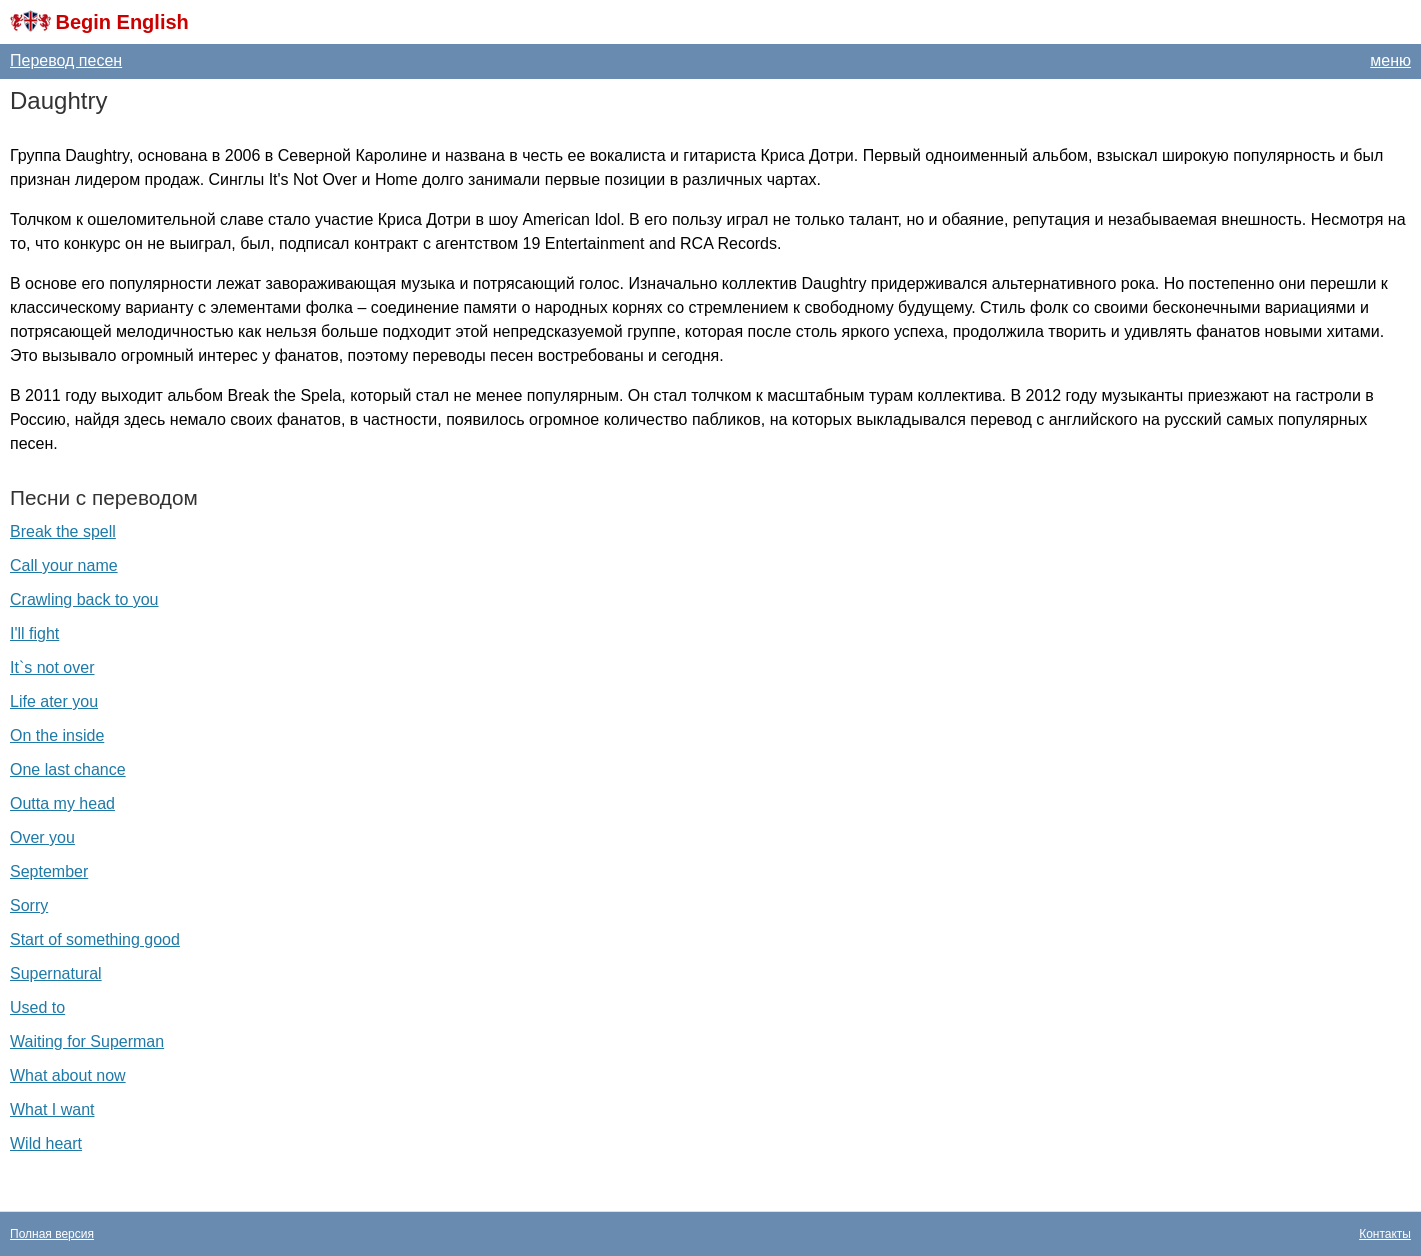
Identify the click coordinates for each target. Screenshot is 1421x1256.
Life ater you (54, 701)
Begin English (121, 22)
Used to (37, 1007)
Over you (42, 837)
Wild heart (46, 1143)
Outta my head (62, 803)
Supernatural (56, 973)
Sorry (29, 905)
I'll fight (34, 633)
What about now (68, 1075)
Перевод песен (66, 60)
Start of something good (95, 939)
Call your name (64, 565)
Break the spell (63, 531)
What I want (52, 1109)
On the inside (57, 735)
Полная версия (52, 1234)
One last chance (68, 769)
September (49, 871)
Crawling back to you (84, 599)
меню (1390, 60)
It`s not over (52, 667)
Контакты (1385, 1234)
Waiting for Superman (87, 1041)
